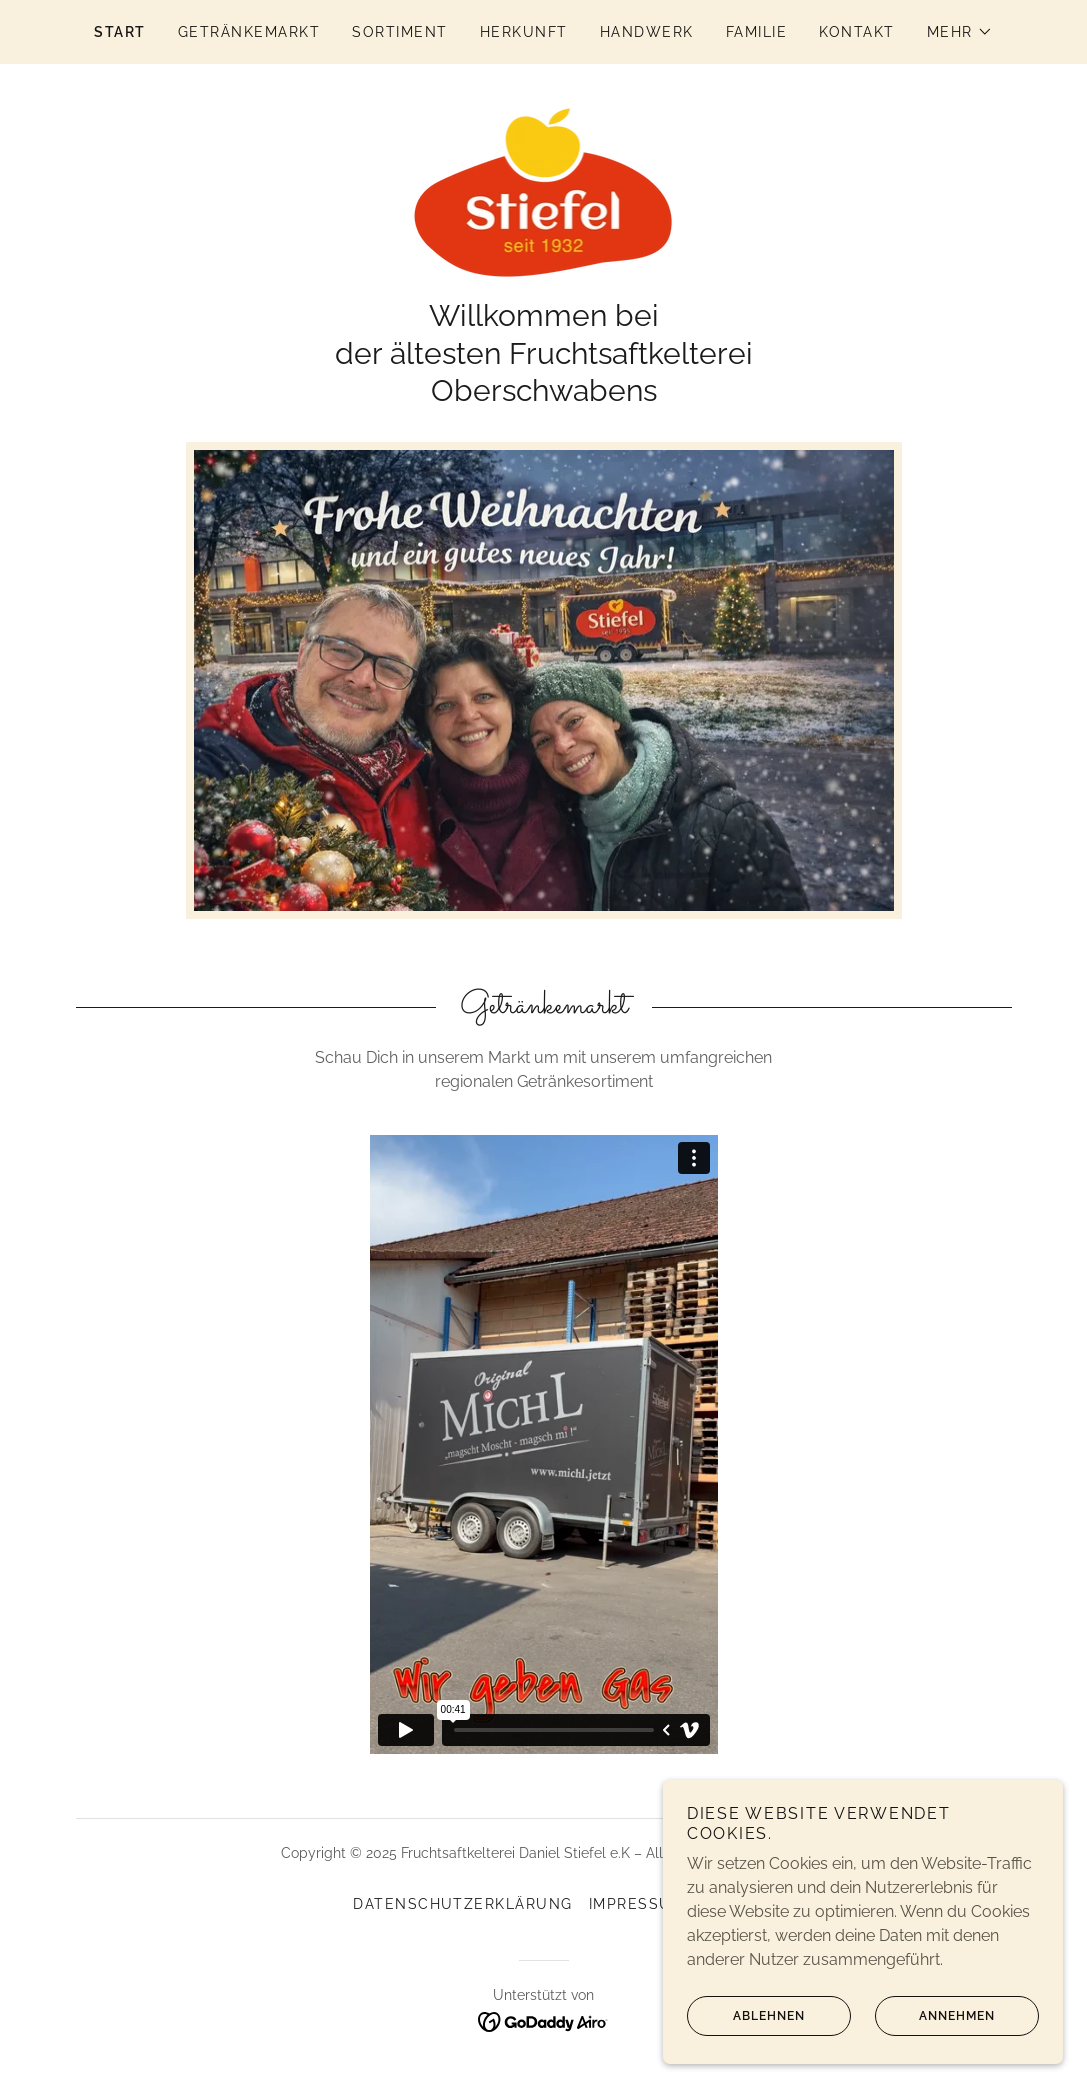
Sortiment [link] (399, 32)
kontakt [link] (857, 32)
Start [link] (120, 32)
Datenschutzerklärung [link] (463, 1904)
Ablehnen (746, 2016)
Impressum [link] (637, 1904)
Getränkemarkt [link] (249, 32)
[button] (960, 32)
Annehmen (935, 2016)
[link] (544, 191)
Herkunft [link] (524, 32)
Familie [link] (757, 32)
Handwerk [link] (647, 32)
